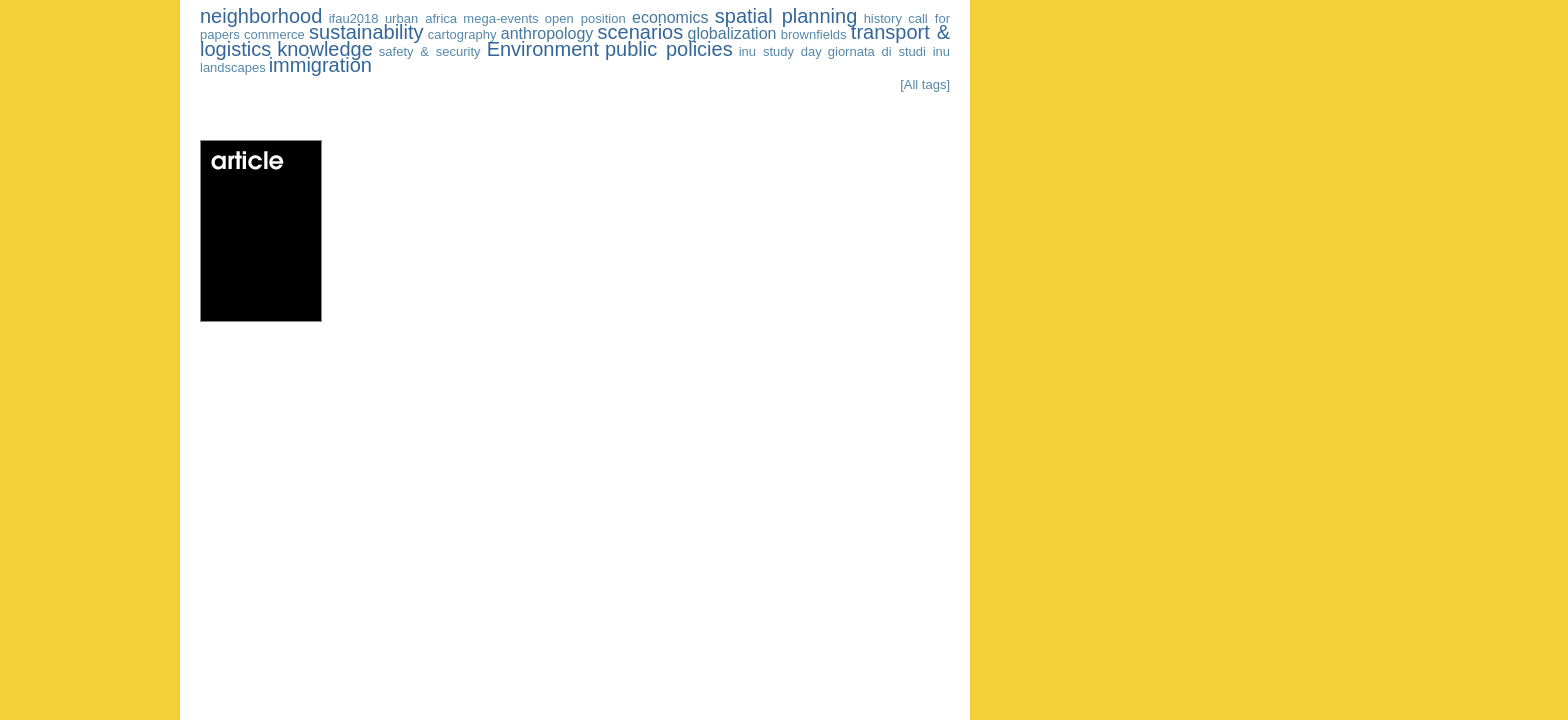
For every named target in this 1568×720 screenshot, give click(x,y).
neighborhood (261, 16)
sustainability (366, 32)
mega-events (500, 18)
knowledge (325, 49)
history (883, 18)
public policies (669, 49)
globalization (732, 33)
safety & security (430, 51)
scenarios (641, 32)
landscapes (233, 67)
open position (585, 18)
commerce (274, 34)
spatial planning (786, 16)
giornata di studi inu (889, 51)
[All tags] (925, 84)
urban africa (421, 18)
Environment (543, 49)
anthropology (547, 33)
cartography (462, 34)
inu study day (780, 51)
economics (670, 17)
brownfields (814, 34)
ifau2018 (354, 18)
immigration (320, 65)
